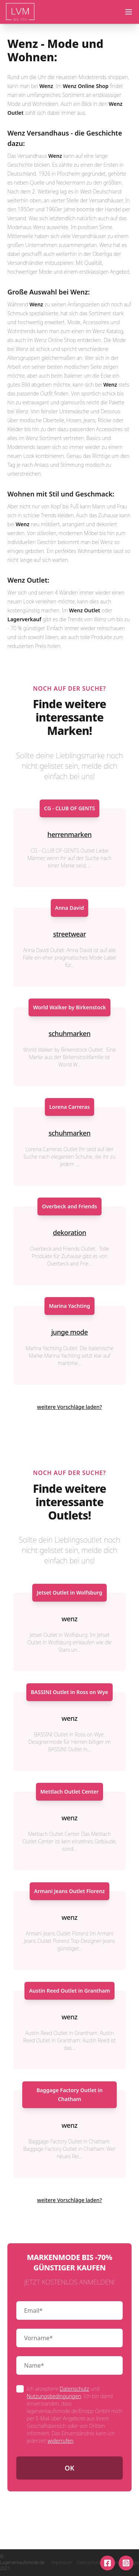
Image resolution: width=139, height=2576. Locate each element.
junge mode (69, 1332)
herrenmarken (69, 834)
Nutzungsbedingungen (54, 2396)
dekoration (69, 1232)
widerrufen (60, 2440)
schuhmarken (69, 1033)
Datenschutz (74, 2388)
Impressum (61, 2563)
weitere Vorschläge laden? (69, 1406)
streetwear (69, 933)
